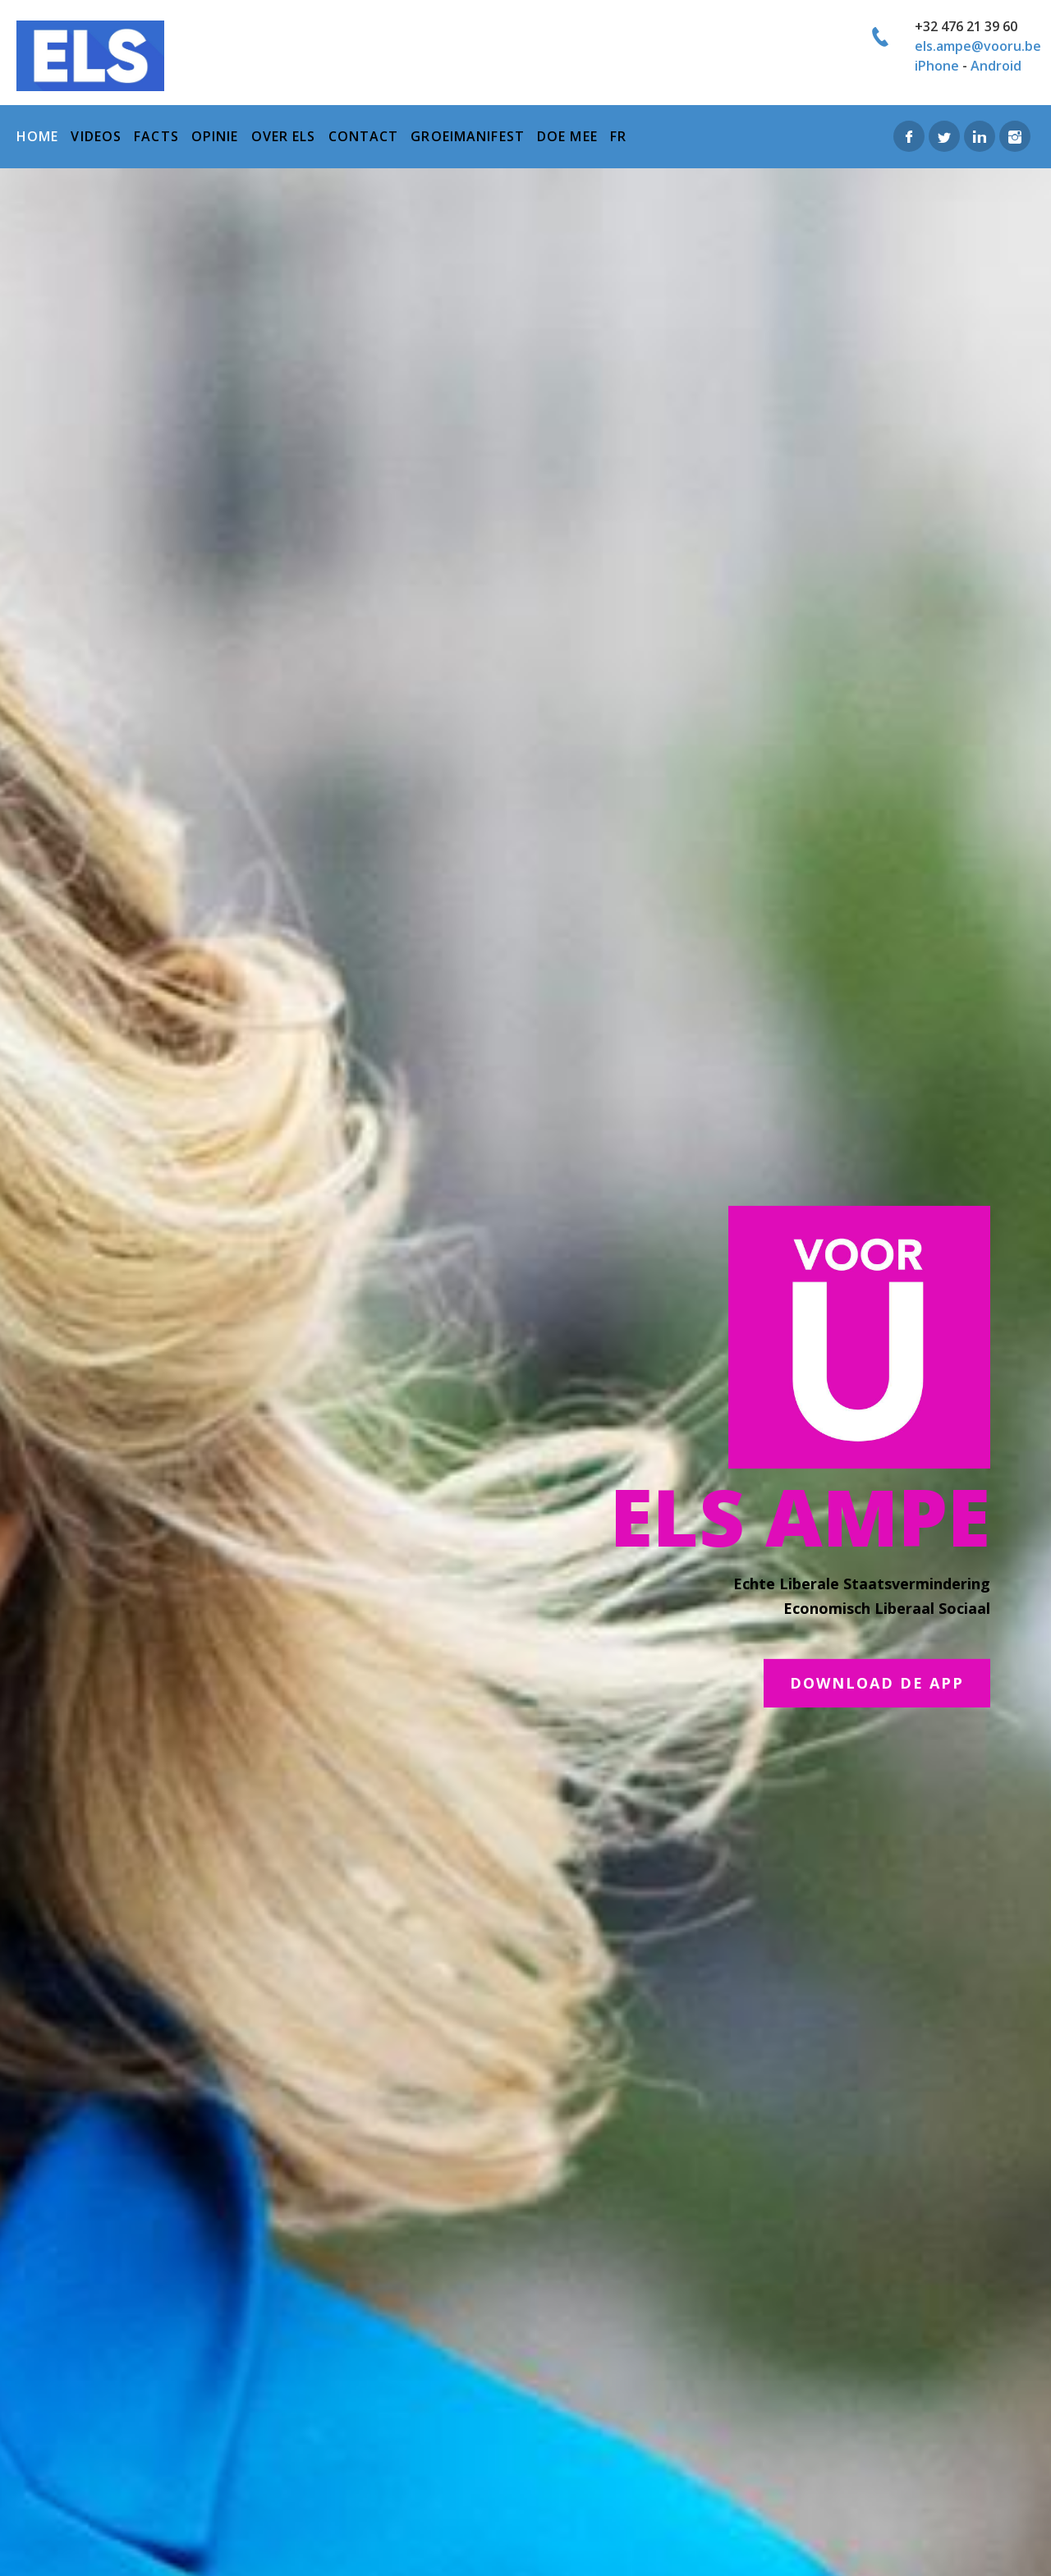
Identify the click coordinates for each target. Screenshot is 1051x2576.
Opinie (215, 136)
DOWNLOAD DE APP (877, 1683)
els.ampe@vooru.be (978, 46)
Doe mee (567, 136)
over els (283, 136)
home (37, 136)
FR (618, 136)
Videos (96, 136)
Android (996, 66)
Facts (156, 136)
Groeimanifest (468, 136)
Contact (363, 136)
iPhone (937, 66)
